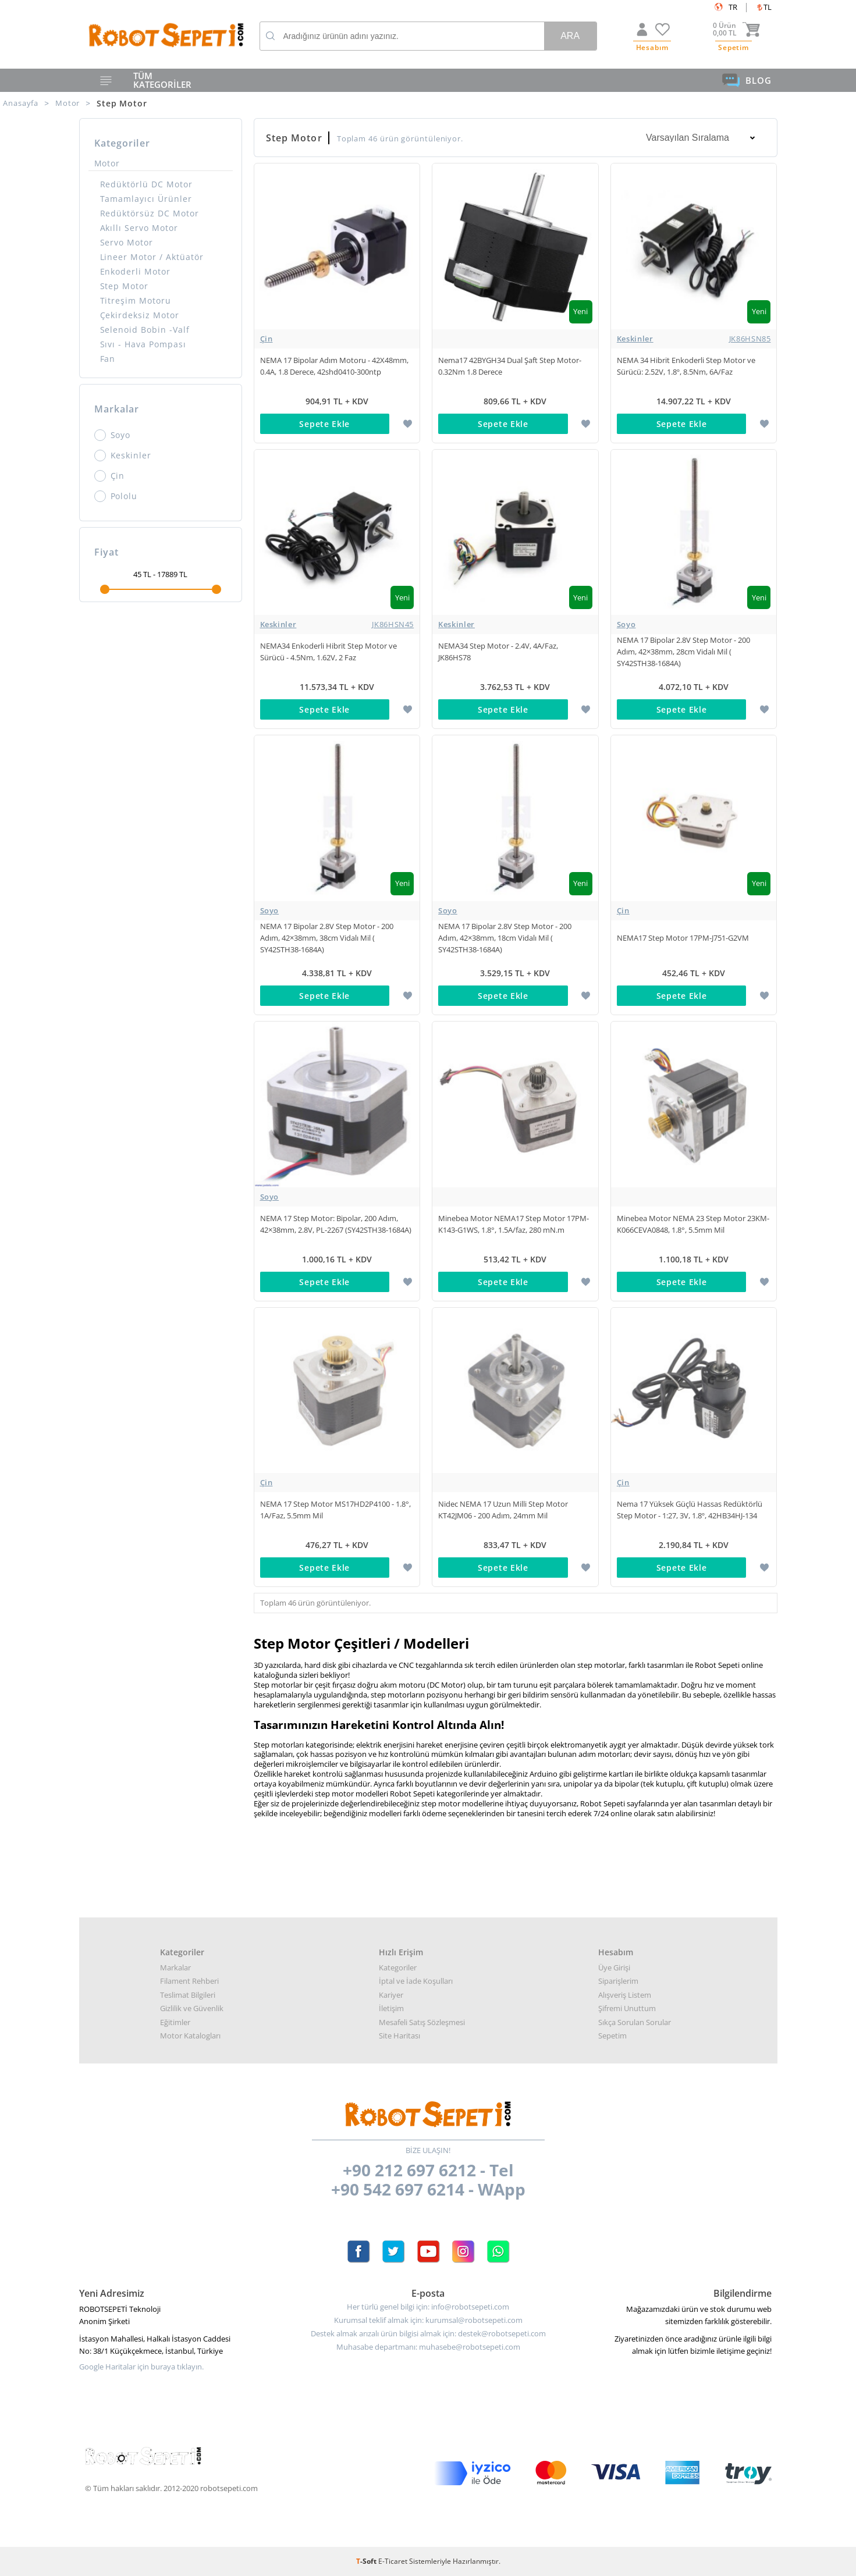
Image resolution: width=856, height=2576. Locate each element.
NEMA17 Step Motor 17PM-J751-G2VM (683, 938)
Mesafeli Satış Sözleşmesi (422, 2022)
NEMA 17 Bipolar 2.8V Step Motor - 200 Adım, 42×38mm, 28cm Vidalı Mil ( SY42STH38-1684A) (683, 651)
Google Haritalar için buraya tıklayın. (141, 2367)
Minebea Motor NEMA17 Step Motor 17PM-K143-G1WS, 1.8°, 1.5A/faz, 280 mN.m (513, 1224)
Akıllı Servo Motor (139, 227)
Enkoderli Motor (135, 271)
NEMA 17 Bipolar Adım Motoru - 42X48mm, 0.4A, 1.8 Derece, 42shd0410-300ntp (334, 366)
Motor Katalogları (190, 2035)
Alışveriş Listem (624, 1995)
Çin (109, 476)
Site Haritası (399, 2035)
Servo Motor (127, 242)
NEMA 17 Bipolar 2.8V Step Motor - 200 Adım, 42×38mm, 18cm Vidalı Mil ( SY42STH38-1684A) (504, 938)
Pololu (116, 496)
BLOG (747, 80)
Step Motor (124, 285)
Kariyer (391, 1995)
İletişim (391, 2008)
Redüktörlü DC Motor (146, 184)
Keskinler (123, 455)
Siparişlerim (618, 1981)
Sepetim (612, 2035)
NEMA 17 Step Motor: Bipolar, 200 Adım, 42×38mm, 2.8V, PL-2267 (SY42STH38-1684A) (335, 1224)
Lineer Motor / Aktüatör (152, 256)
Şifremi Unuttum (627, 2008)
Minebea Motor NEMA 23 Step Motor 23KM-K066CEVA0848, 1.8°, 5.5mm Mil (693, 1224)
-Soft (367, 2561)
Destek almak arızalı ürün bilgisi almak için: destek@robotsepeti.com (428, 2333)
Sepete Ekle (324, 423)
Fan (108, 358)
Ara (570, 36)
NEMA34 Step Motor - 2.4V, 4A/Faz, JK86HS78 (498, 652)
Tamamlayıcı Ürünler (146, 198)
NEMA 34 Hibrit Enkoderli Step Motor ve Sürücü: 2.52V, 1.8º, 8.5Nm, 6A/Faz (686, 366)
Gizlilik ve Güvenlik (191, 2008)
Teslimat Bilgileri (187, 1995)
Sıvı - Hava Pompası (143, 344)
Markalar (175, 1967)
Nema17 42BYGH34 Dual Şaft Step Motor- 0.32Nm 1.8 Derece (509, 366)
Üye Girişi (614, 1967)
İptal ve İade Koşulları (416, 1981)
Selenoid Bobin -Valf (145, 329)
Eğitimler (175, 2022)
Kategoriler (398, 1967)
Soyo (112, 435)
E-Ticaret (392, 2561)
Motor (107, 163)
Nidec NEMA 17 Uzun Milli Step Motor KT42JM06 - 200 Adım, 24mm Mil (503, 1510)
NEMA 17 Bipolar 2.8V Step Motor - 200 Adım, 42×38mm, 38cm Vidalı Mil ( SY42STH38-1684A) (326, 938)
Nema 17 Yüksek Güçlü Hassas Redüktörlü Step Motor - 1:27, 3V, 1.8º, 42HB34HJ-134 (689, 1510)
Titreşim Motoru (136, 300)
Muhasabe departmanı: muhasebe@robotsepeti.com (428, 2347)
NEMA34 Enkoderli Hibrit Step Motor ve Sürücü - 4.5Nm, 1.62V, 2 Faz (328, 652)
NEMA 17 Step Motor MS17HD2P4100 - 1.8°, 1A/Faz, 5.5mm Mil (335, 1510)
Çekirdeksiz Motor (140, 315)
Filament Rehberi (189, 1981)
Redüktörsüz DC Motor (150, 213)
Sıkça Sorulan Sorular (634, 2022)
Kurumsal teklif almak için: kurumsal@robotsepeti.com (428, 2320)
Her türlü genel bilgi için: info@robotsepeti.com (428, 2307)
